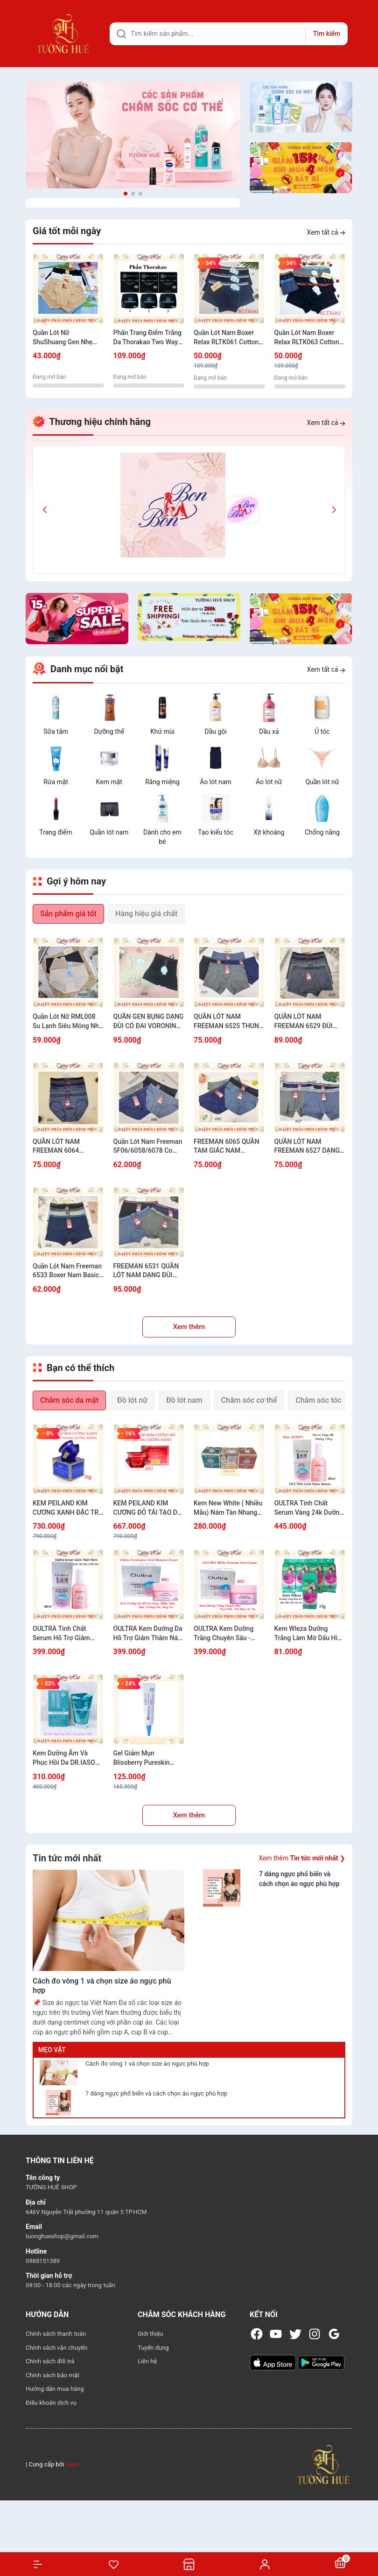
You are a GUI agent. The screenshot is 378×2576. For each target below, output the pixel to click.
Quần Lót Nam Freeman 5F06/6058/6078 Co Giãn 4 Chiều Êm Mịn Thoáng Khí (147, 1147)
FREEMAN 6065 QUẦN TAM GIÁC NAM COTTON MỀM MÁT (226, 1147)
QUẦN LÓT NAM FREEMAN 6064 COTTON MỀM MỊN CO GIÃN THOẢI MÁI (66, 1147)
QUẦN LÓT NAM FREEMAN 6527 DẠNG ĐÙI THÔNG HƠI (307, 1147)
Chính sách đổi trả (50, 2361)
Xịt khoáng (268, 832)
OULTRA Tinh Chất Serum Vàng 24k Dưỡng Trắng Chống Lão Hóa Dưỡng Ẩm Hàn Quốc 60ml (308, 1508)
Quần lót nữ (322, 782)
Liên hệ (147, 2361)
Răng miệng (162, 782)
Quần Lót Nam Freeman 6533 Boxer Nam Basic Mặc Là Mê (67, 1271)
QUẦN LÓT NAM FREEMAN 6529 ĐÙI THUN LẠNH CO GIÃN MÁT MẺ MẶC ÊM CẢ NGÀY (306, 1021)
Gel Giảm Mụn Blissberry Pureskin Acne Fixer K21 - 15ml (145, 1758)
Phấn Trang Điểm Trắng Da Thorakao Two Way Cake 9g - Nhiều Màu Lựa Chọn (147, 338)
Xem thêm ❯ (302, 1858)
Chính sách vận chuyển (56, 2347)
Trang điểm (55, 832)
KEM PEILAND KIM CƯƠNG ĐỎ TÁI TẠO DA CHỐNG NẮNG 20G (147, 1508)
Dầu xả (269, 731)
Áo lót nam (215, 782)
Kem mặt (109, 782)
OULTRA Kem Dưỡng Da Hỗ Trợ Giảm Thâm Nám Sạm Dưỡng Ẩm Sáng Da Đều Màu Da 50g (148, 1634)
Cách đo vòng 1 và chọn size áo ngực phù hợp (147, 2063)
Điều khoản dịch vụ (51, 2402)
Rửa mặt (55, 782)
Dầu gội (215, 731)
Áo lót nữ (269, 782)
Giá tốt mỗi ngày (67, 231)
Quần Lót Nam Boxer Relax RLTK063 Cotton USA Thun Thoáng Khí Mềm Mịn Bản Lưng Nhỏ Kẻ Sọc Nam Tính (309, 338)
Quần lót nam (109, 832)
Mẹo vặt (52, 2050)
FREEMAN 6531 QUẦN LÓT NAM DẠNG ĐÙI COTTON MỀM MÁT (146, 1271)
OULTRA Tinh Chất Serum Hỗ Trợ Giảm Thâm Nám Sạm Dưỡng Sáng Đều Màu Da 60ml (67, 1634)
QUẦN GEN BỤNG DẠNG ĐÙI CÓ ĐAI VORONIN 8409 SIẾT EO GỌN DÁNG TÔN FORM (148, 1021)
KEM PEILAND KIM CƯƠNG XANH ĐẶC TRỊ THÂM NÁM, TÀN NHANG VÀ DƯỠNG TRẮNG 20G (66, 1508)
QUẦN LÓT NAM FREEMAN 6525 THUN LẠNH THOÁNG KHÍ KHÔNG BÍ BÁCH (226, 1021)
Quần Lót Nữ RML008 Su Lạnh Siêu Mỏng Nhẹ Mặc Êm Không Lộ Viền (67, 1021)
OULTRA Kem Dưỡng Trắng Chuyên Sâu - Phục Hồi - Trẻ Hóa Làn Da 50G (227, 1634)
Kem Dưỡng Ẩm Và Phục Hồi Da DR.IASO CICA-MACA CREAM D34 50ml (64, 1758)
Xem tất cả (326, 232)
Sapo (72, 2464)
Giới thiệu (150, 2333)
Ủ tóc (322, 731)
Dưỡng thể (109, 731)
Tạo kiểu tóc (215, 832)
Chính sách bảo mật (52, 2375)
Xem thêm (189, 1327)
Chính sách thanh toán (56, 2333)
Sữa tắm (55, 731)
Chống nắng (322, 832)
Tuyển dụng (153, 2347)
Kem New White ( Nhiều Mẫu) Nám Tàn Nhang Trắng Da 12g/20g (228, 1508)
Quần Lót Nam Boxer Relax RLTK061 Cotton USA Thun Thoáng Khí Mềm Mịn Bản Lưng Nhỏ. (226, 338)
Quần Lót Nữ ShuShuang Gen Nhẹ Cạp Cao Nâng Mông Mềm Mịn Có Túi (63, 338)
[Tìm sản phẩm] (229, 33)
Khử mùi (162, 731)
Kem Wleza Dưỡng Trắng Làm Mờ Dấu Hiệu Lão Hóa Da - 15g (309, 1634)
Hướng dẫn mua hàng (55, 2388)
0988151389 (43, 2260)
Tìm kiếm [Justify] (326, 33)
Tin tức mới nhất (67, 1858)
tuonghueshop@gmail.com (62, 2236)
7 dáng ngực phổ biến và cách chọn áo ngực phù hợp (156, 2093)
